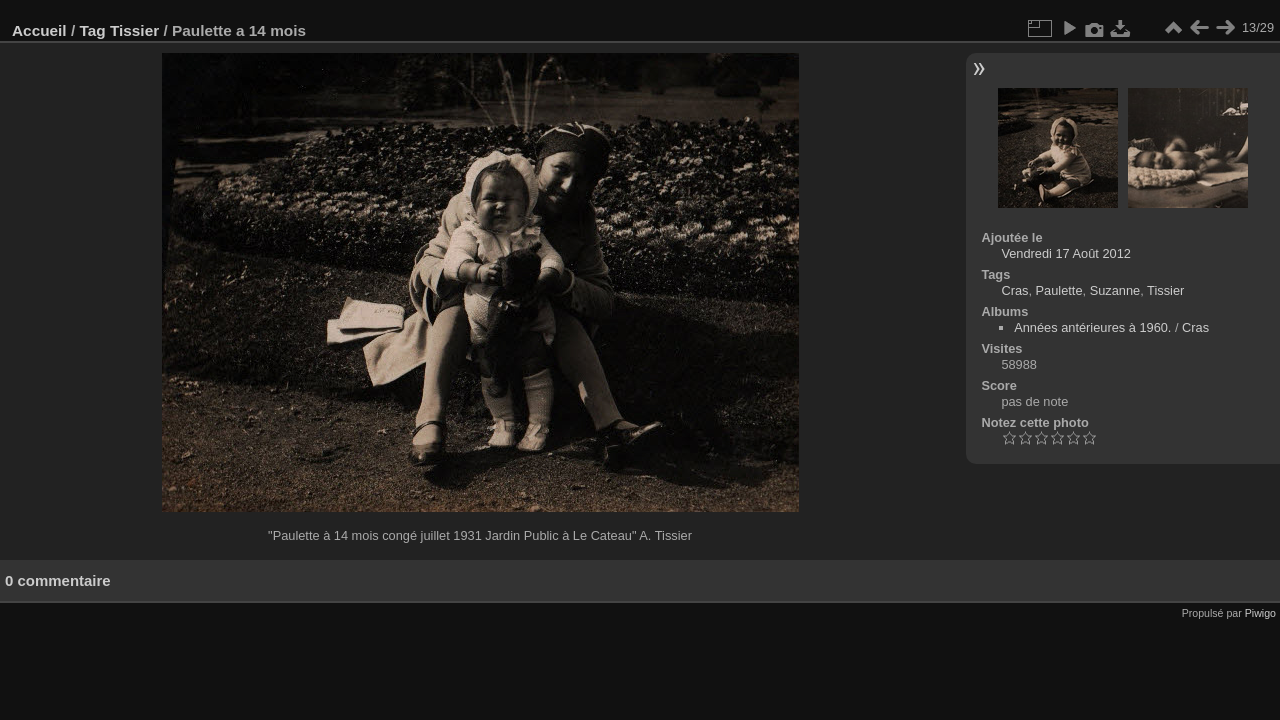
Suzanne (1115, 290)
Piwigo (1260, 613)
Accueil (39, 30)
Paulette (1059, 290)
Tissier (134, 30)
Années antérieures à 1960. (1092, 327)
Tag (92, 30)
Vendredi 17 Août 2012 (1066, 253)
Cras (1014, 290)
